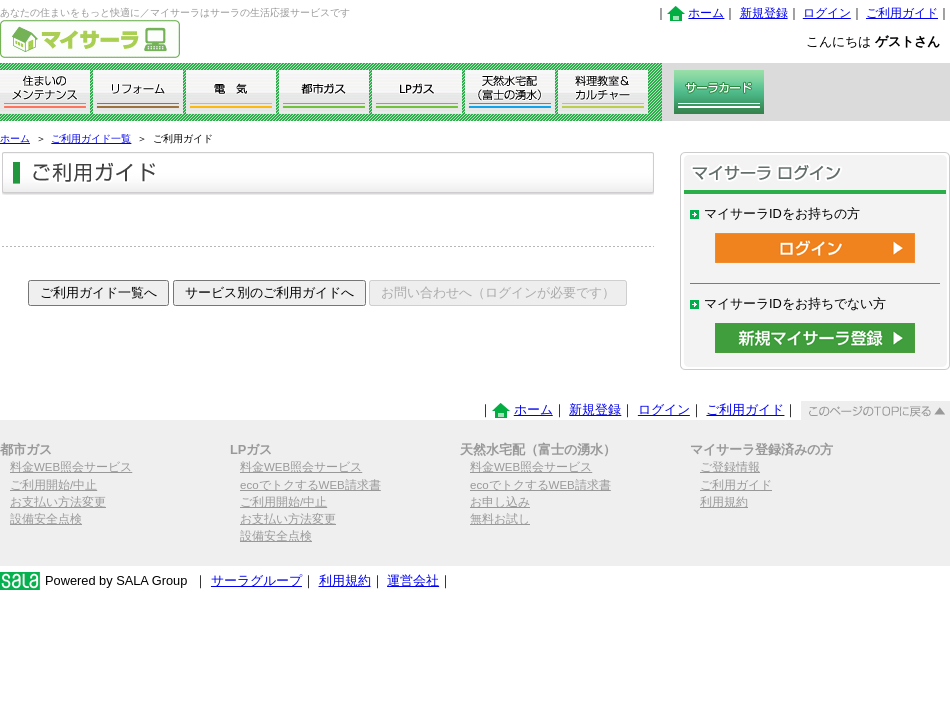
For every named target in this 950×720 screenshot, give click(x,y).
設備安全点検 (46, 519)
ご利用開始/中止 (53, 485)
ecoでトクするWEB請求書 (310, 485)
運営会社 (413, 580)
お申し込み (500, 502)
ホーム (706, 13)
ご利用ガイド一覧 (91, 138)
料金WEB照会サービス (71, 467)
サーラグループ (256, 580)
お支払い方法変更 (58, 502)
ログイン (827, 13)
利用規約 (724, 502)
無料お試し (500, 519)
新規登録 (764, 13)
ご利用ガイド (902, 13)
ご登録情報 (730, 467)
